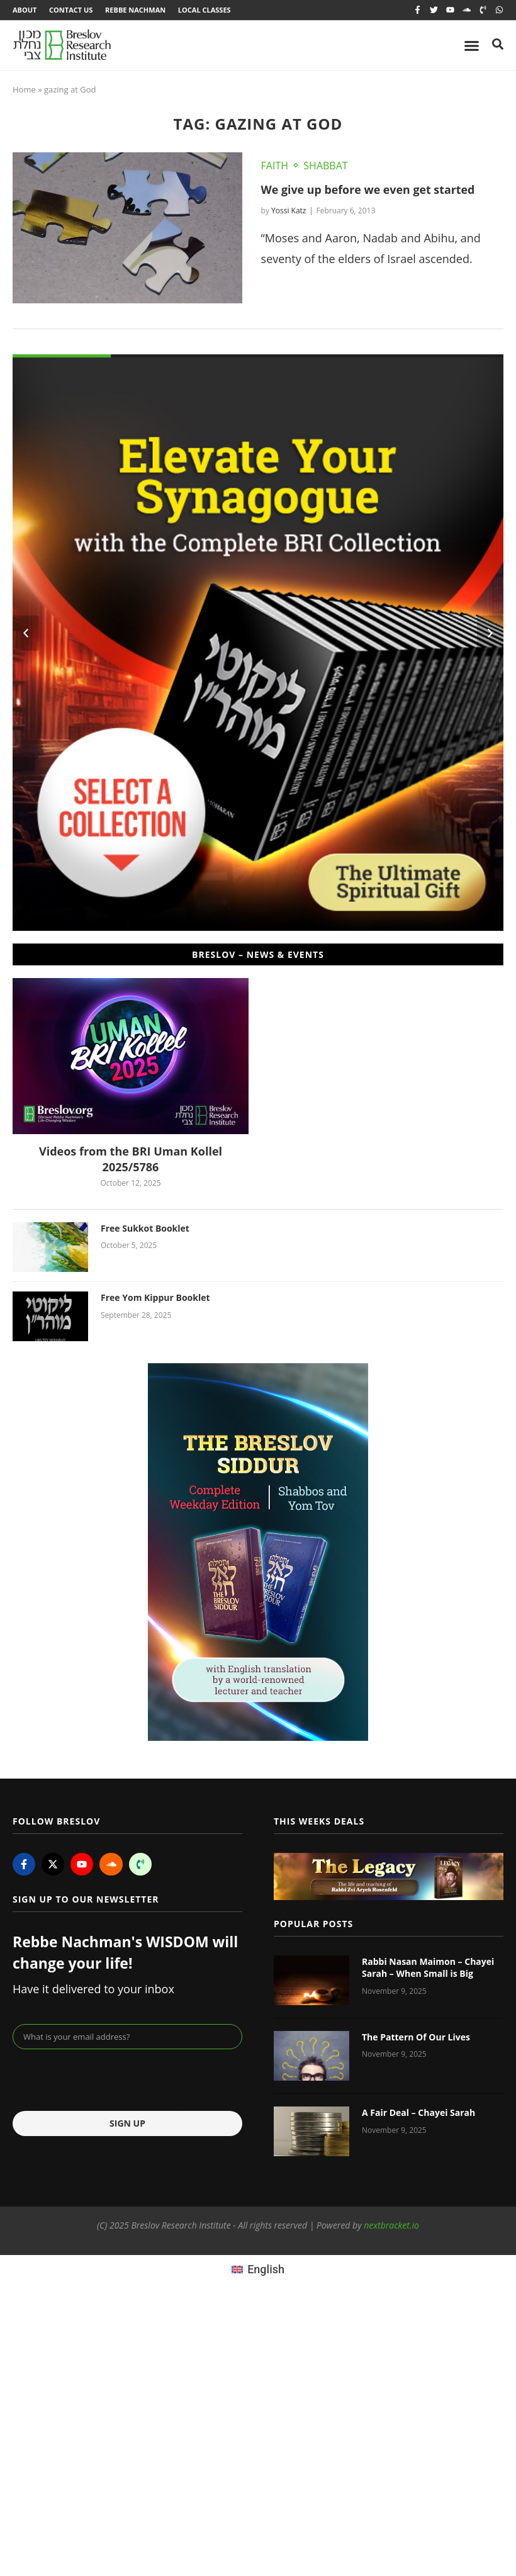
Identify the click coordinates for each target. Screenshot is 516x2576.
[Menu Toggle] (472, 45)
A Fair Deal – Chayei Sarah (418, 2112)
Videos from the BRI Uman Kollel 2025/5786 (130, 1159)
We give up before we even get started (369, 189)
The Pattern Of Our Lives (416, 2037)
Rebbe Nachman (136, 9)
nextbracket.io (391, 2226)
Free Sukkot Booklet (145, 1228)
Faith (274, 165)
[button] (26, 633)
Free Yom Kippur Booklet (155, 1297)
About (24, 9)
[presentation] (108, 2080)
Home (24, 90)
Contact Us (71, 9)
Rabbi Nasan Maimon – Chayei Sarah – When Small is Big (428, 1967)
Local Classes (205, 9)
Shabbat (325, 165)
